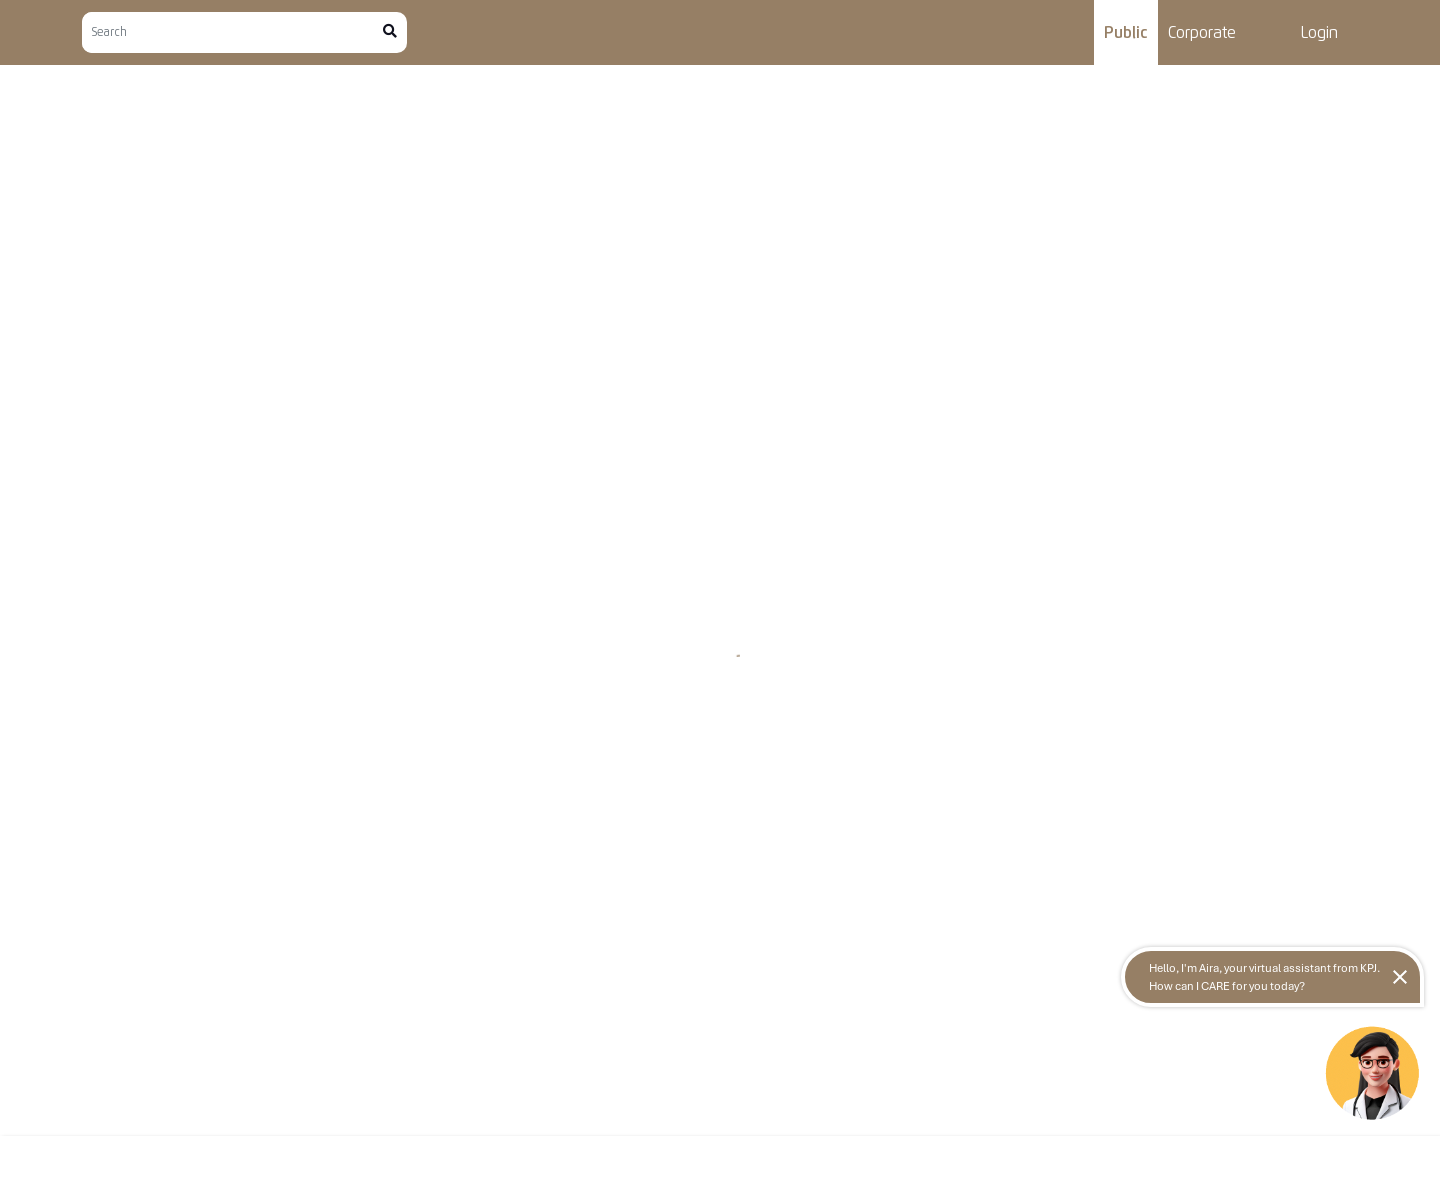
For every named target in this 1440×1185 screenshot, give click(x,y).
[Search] (232, 32)
